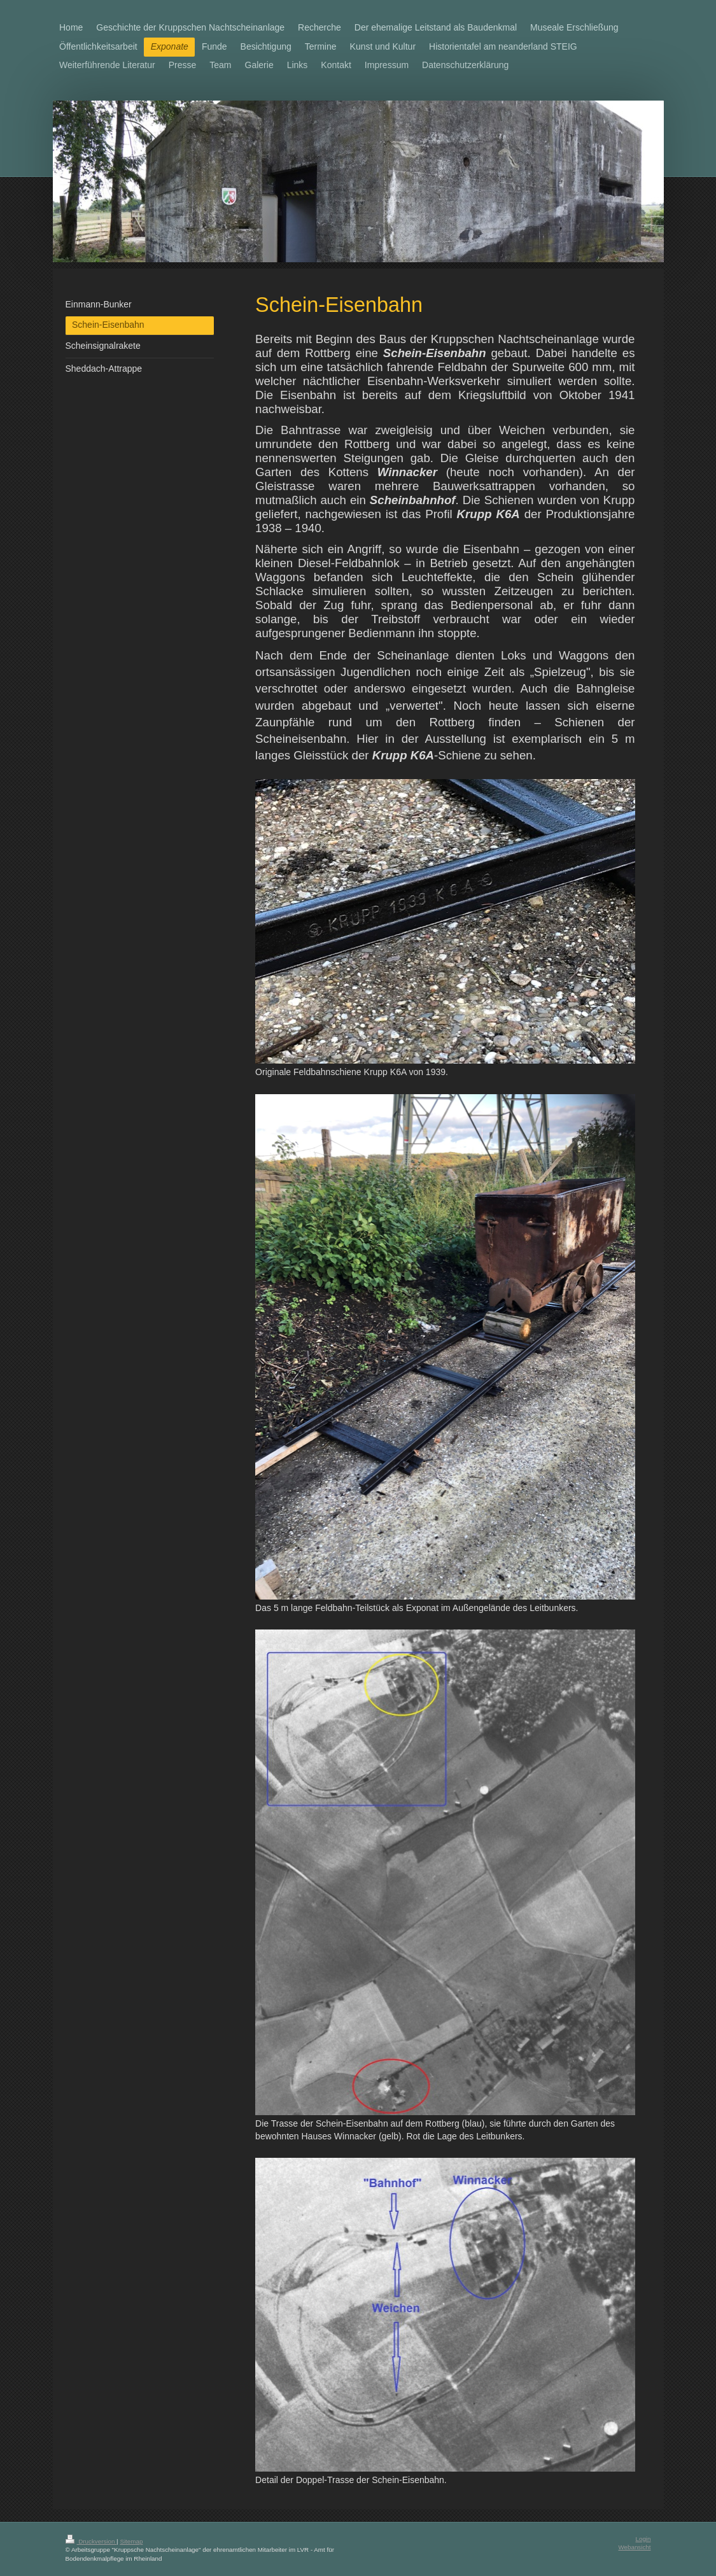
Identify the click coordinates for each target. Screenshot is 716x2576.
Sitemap (131, 2541)
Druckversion (91, 2541)
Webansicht (634, 2547)
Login (643, 2538)
